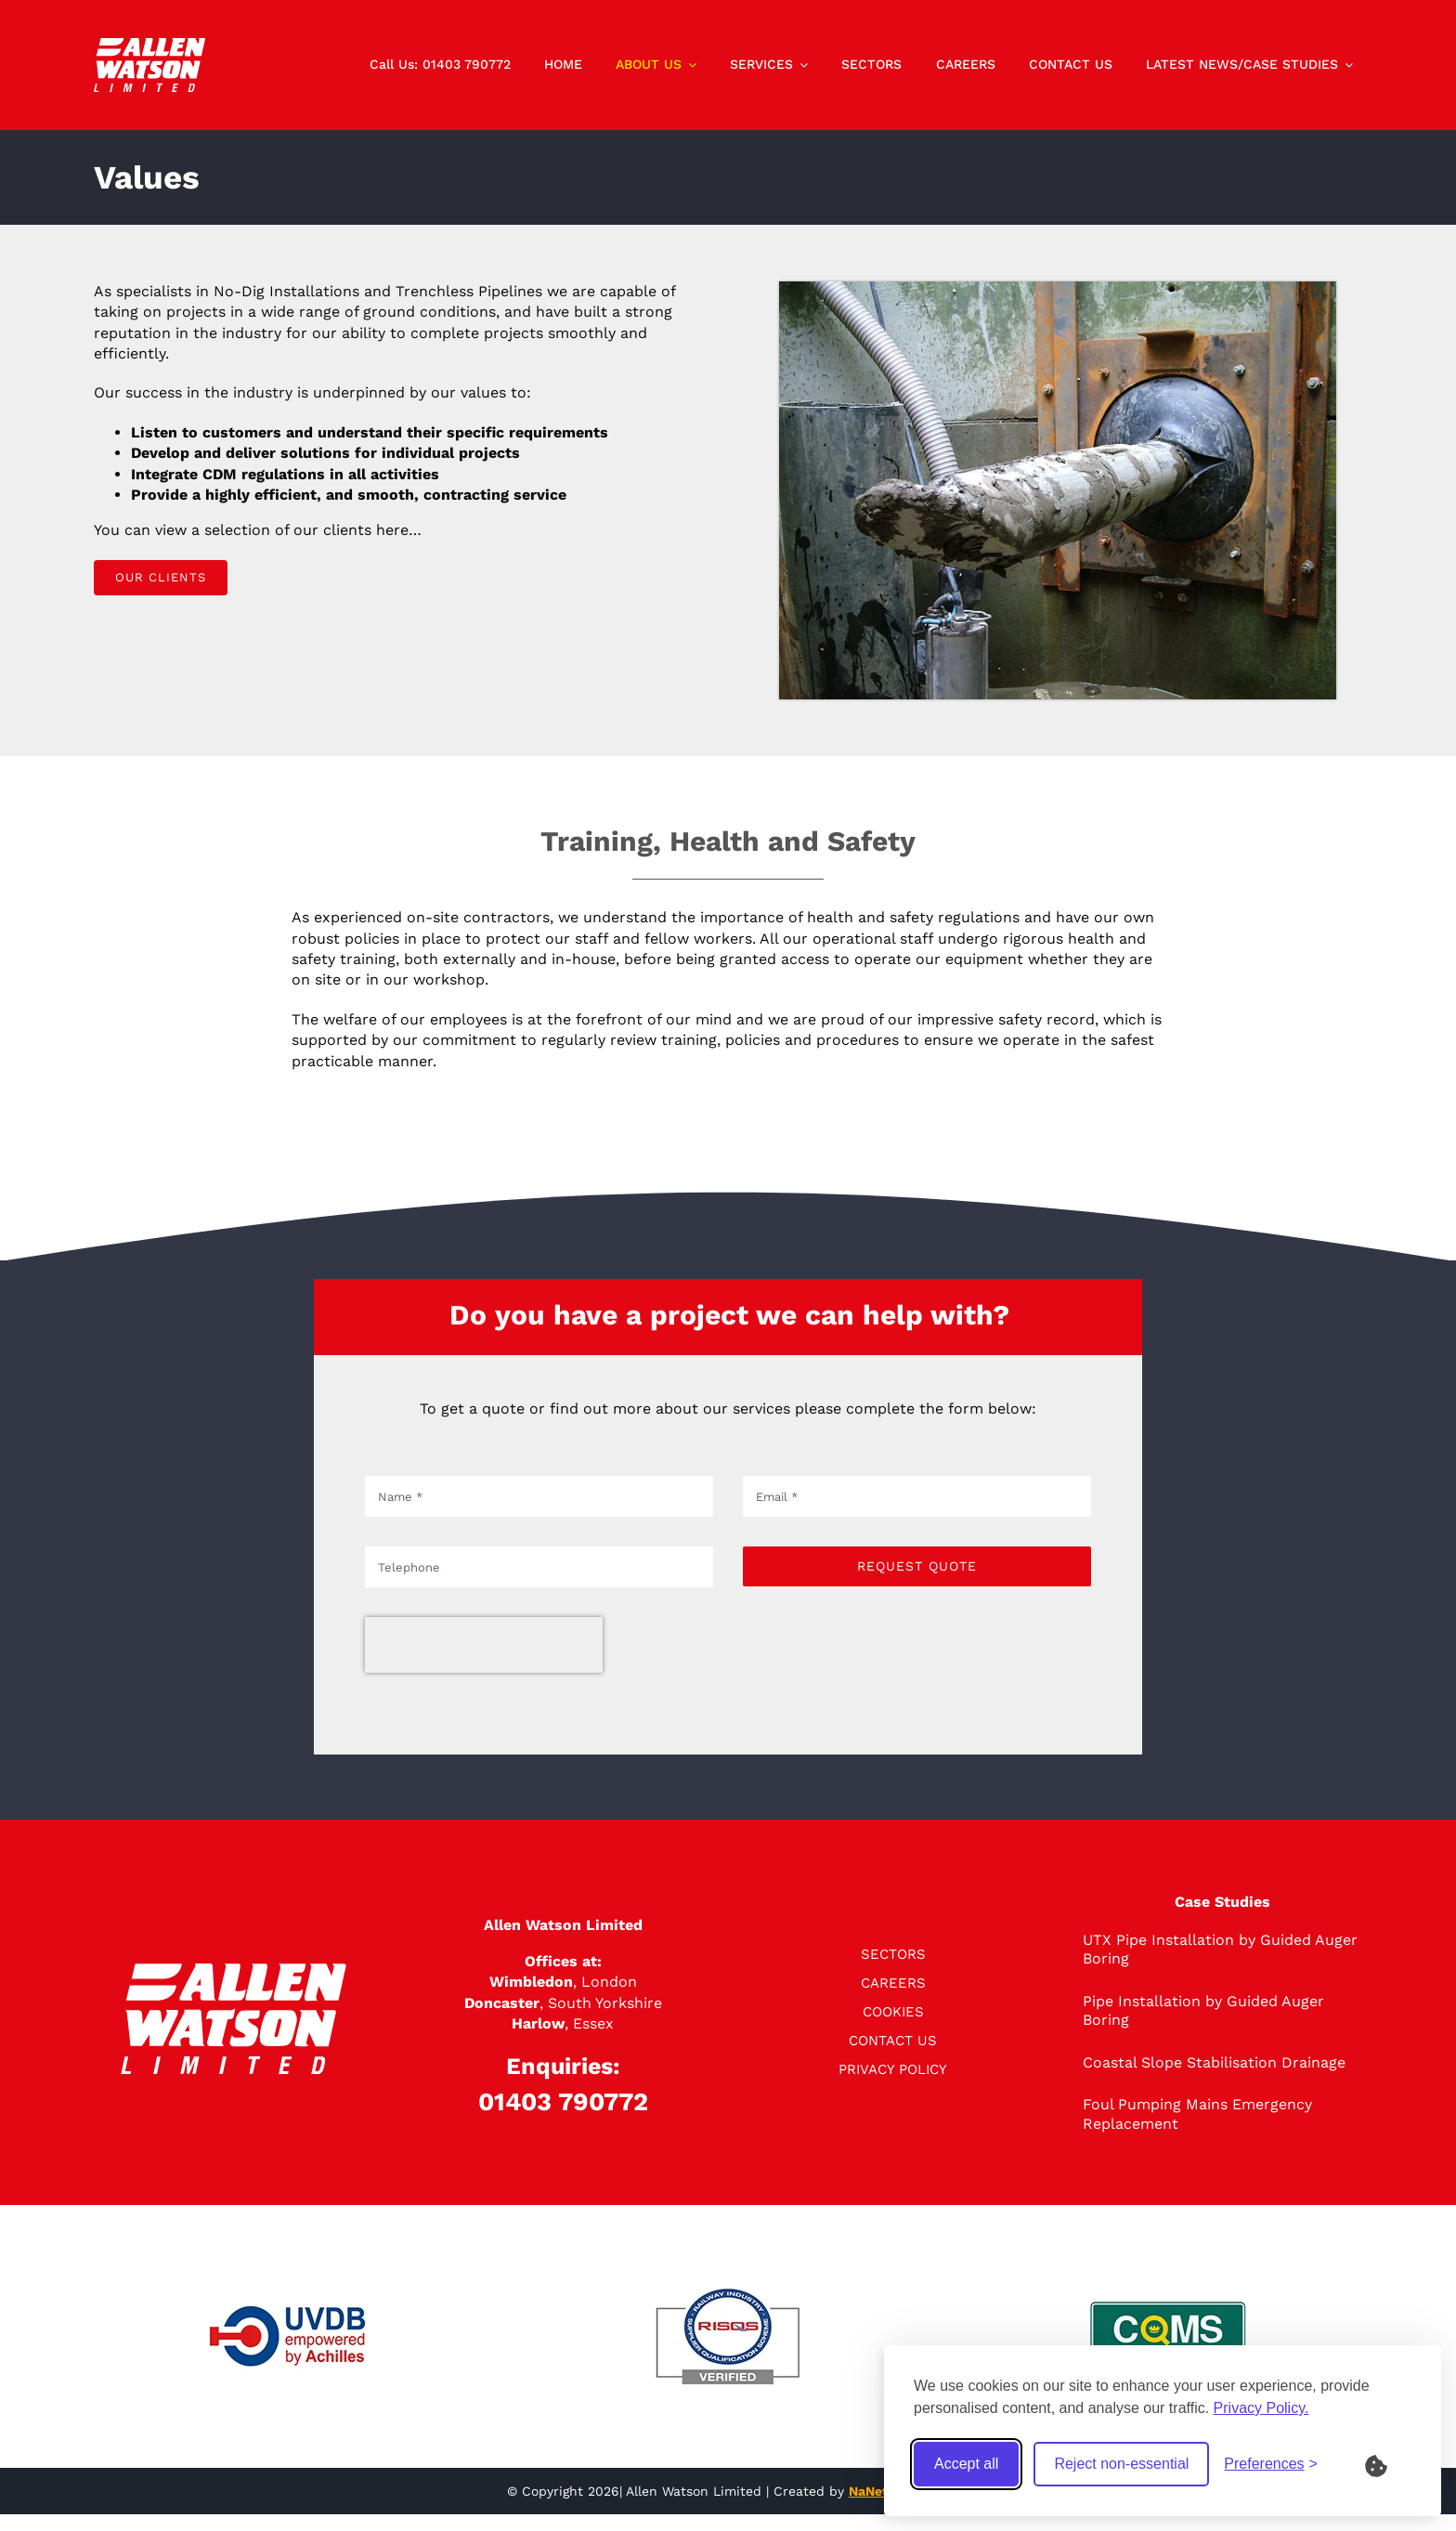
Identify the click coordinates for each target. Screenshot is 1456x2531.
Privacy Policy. (1261, 2408)
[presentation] (484, 1645)
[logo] (149, 45)
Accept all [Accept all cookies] (966, 2464)
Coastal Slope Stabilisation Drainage (1214, 2062)
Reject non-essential (1121, 2464)
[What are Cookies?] (1388, 2464)
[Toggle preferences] (1271, 2464)
